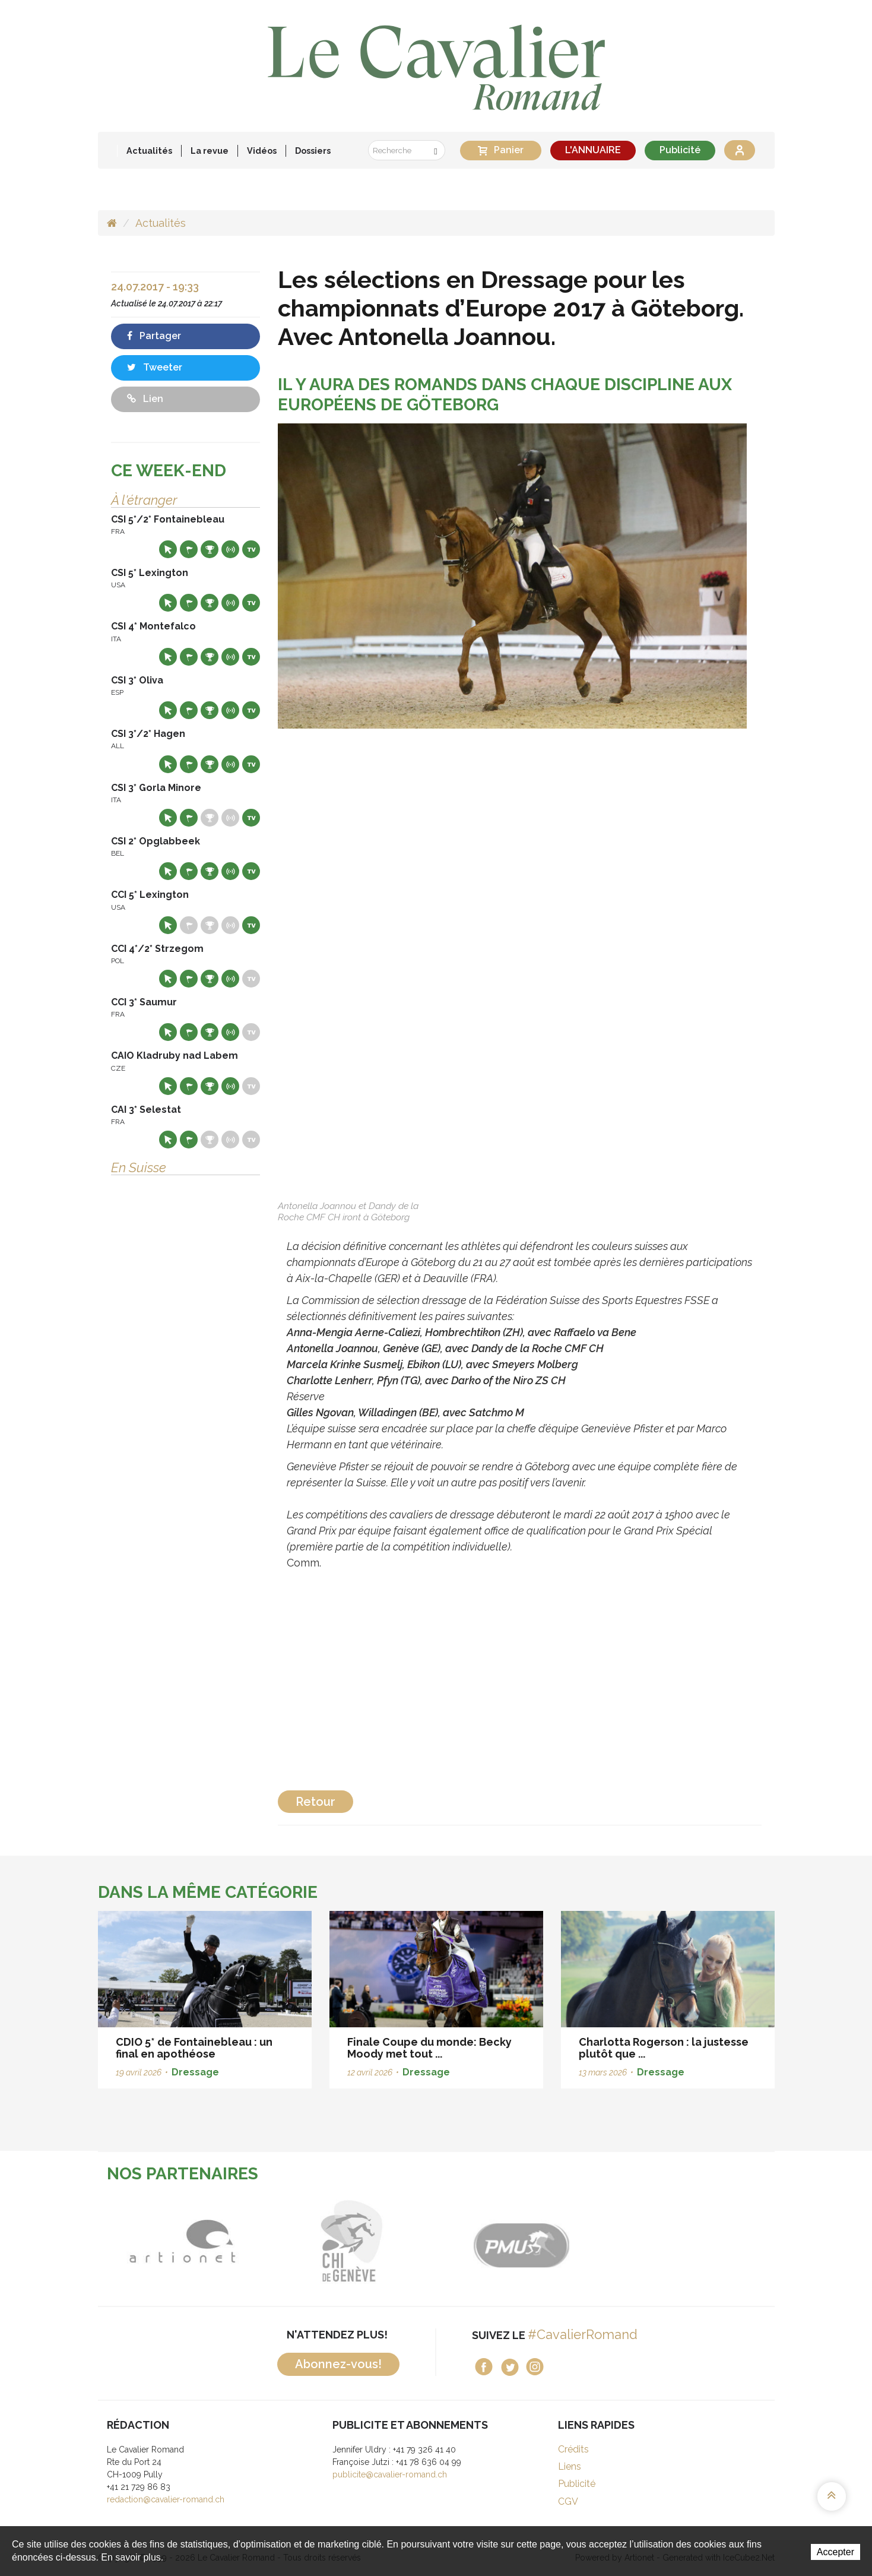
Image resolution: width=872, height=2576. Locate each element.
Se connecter (740, 150)
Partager (154, 335)
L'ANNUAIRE (593, 150)
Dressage (195, 2072)
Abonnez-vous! (338, 2364)
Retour (315, 1802)
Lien (145, 398)
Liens (569, 2466)
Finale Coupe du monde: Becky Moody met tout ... (429, 2048)
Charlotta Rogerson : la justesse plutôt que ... (664, 2048)
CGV (568, 2501)
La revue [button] (210, 150)
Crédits (573, 2449)
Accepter (835, 2552)
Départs (189, 549)
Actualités (149, 150)
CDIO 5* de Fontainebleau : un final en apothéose (194, 2048)
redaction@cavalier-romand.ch (165, 2499)
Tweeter (154, 367)
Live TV (251, 549)
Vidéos (262, 150)
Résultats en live (230, 549)
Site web (168, 549)
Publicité (679, 150)
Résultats (209, 549)
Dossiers (313, 150)
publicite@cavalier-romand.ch (389, 2474)
